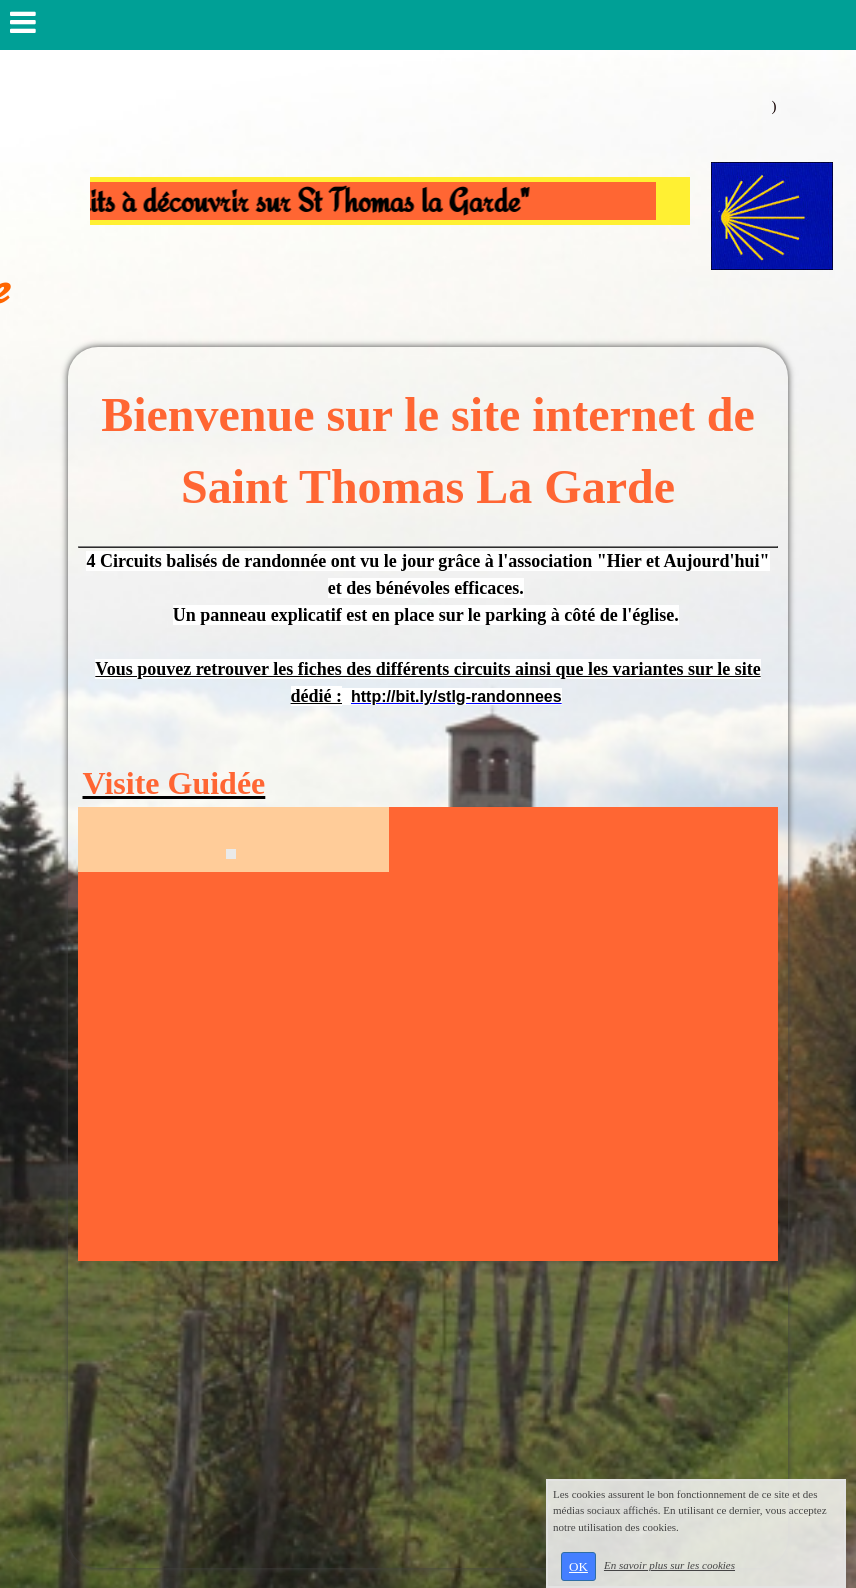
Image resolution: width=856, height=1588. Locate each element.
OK (578, 1566)
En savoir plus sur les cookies (669, 1565)
